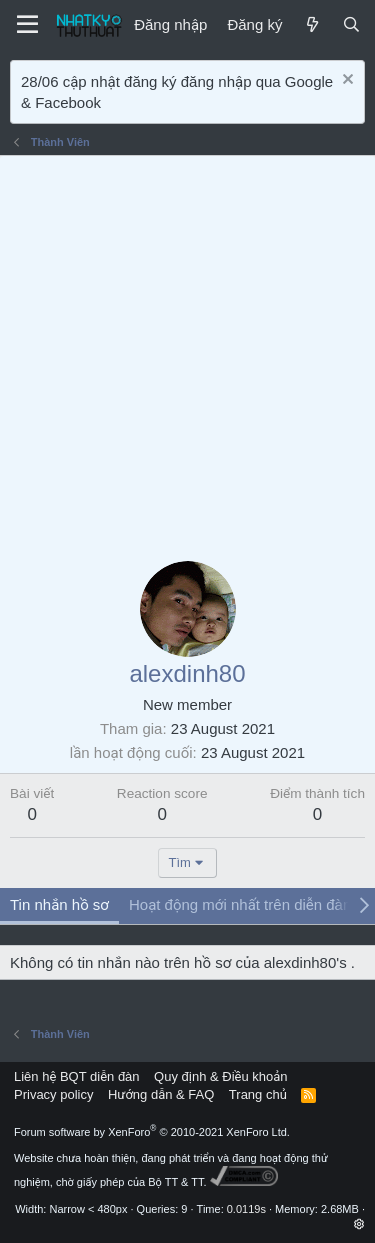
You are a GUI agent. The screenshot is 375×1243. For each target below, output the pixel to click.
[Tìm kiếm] (351, 24)
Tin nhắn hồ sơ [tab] (59, 904)
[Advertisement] (187, 353)
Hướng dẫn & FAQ (161, 1094)
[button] (359, 1224)
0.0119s (246, 1209)
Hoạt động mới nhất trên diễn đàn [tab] (240, 904)
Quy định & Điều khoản (220, 1076)
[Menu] (27, 25)
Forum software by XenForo (152, 1132)
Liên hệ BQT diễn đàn (77, 1076)
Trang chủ (258, 1094)
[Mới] (311, 24)
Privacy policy (53, 1094)
